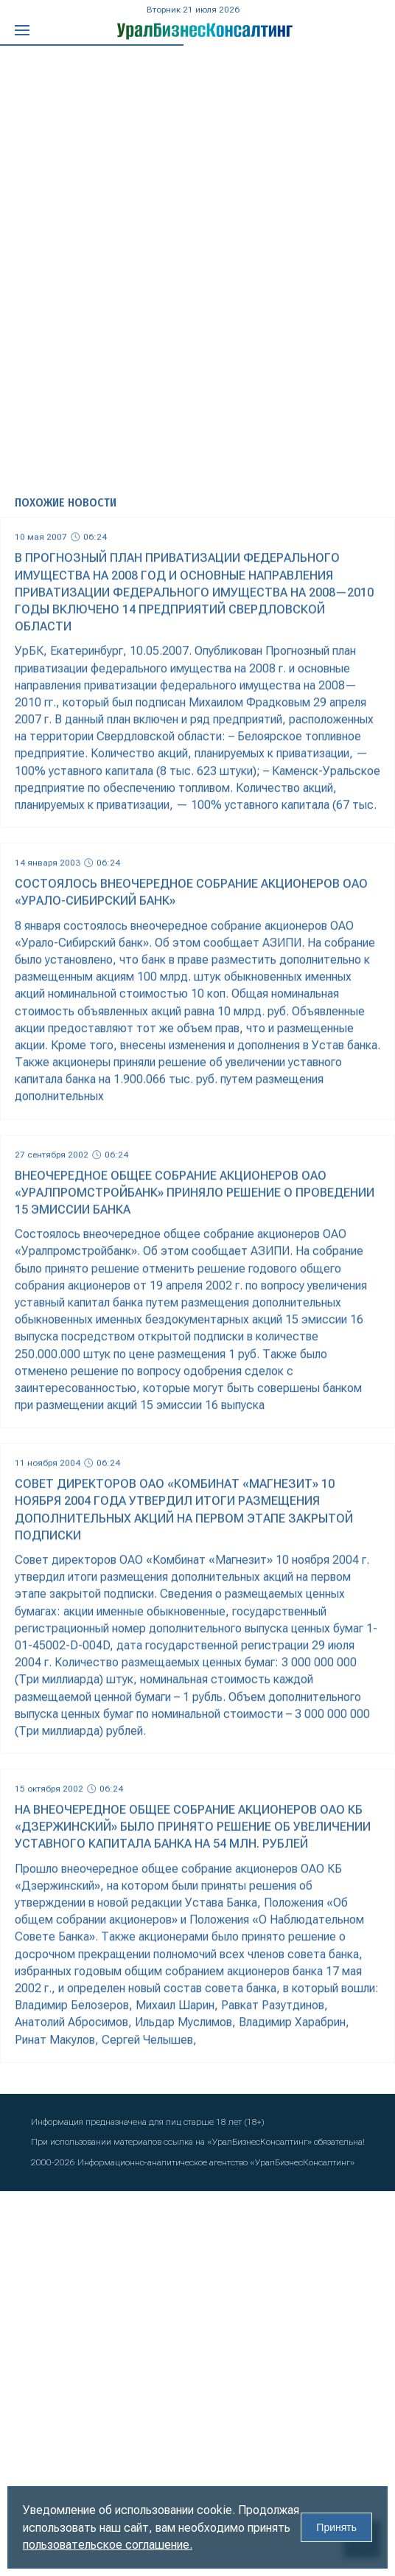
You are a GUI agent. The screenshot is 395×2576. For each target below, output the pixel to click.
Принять (336, 2527)
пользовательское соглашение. (107, 2545)
